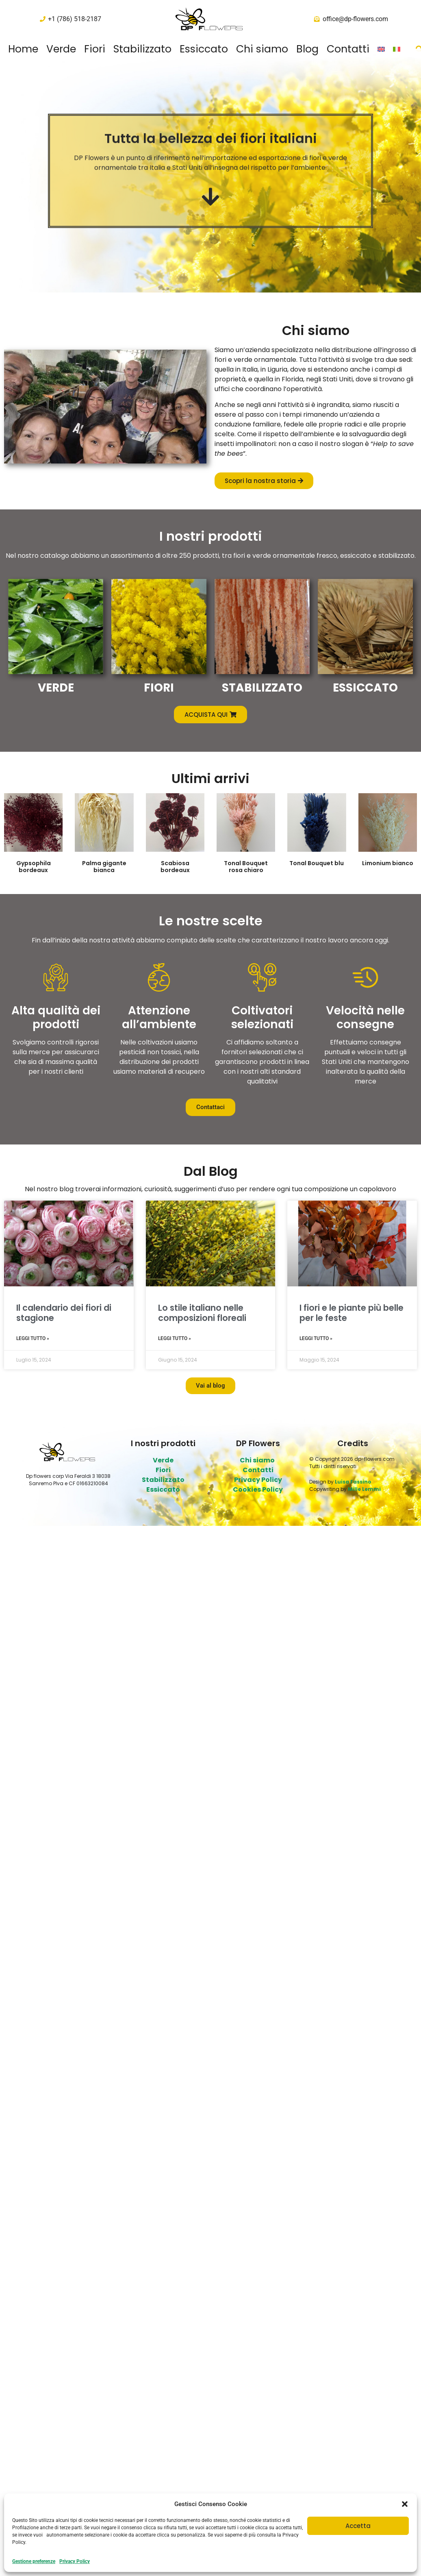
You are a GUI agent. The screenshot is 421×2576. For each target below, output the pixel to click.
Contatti (348, 49)
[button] (405, 2504)
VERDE (56, 688)
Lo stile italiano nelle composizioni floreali (202, 1313)
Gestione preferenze (33, 2561)
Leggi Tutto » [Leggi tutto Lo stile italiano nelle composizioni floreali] (174, 1338)
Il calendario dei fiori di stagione (63, 1313)
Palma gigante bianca (104, 866)
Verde (61, 49)
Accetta (358, 2526)
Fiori (94, 49)
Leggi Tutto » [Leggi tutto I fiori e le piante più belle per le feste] (315, 1338)
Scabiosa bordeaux (175, 866)
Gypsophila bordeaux (33, 866)
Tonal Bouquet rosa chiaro (246, 866)
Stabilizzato (142, 49)
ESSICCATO (365, 688)
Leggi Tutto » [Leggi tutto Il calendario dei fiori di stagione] (32, 1338)
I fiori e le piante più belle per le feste (351, 1313)
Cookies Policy (258, 1489)
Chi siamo (262, 49)
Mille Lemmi (364, 1489)
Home (23, 49)
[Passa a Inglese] (381, 49)
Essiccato (204, 49)
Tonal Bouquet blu (316, 863)
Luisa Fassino (353, 1481)
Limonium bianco (387, 863)
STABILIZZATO (262, 688)
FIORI (159, 688)
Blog (307, 49)
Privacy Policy (74, 2561)
